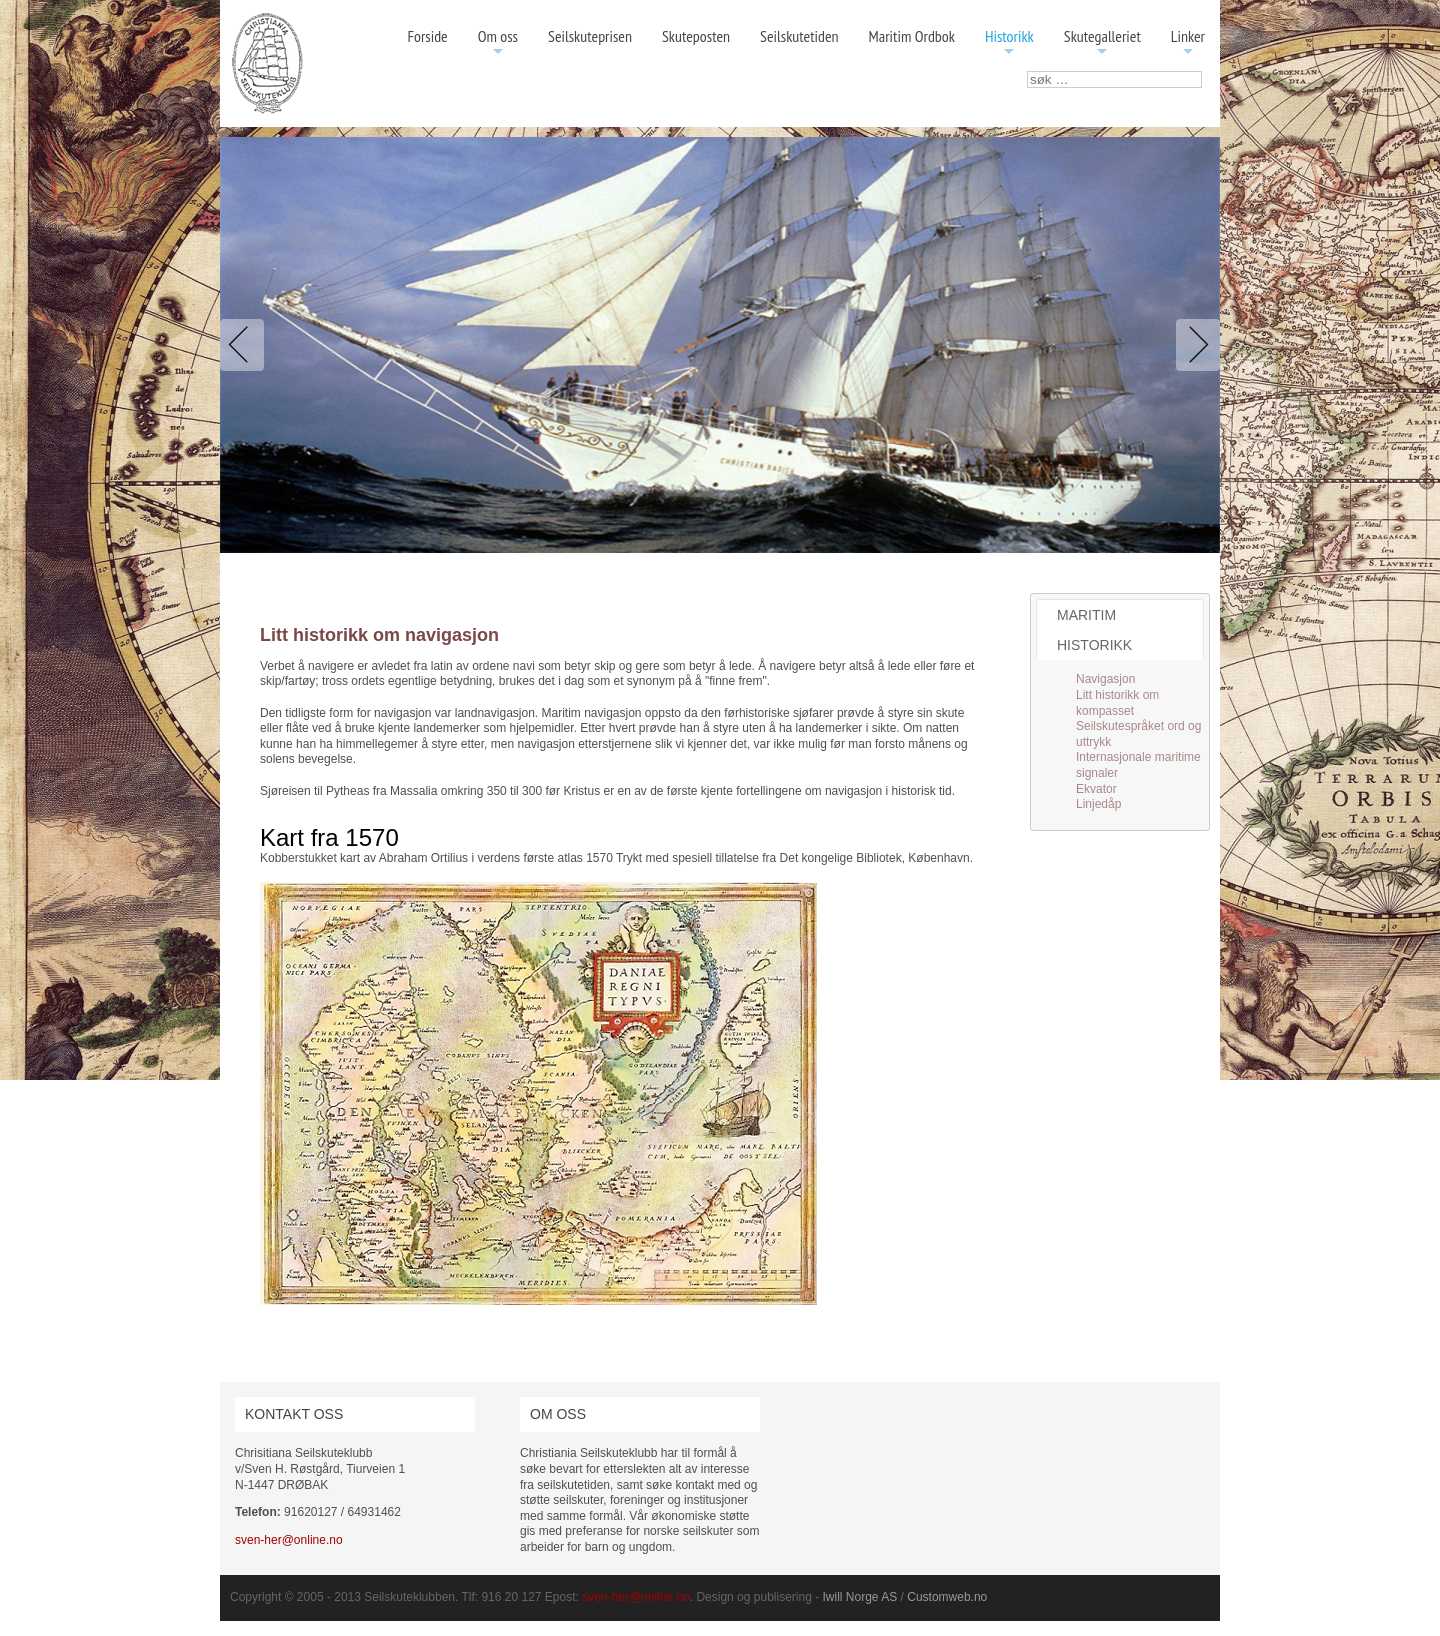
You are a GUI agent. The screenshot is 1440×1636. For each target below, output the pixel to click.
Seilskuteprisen (590, 36)
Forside (427, 36)
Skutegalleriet (1102, 43)
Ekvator (1096, 789)
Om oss (498, 43)
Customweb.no (947, 1597)
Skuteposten (696, 36)
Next (1194, 345)
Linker (1188, 43)
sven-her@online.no (289, 1540)
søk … (1027, 71)
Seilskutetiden (799, 36)
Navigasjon (1105, 679)
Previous (246, 345)
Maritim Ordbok (912, 36)
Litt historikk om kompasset (1117, 703)
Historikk (1009, 43)
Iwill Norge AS (860, 1597)
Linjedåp (1098, 804)
